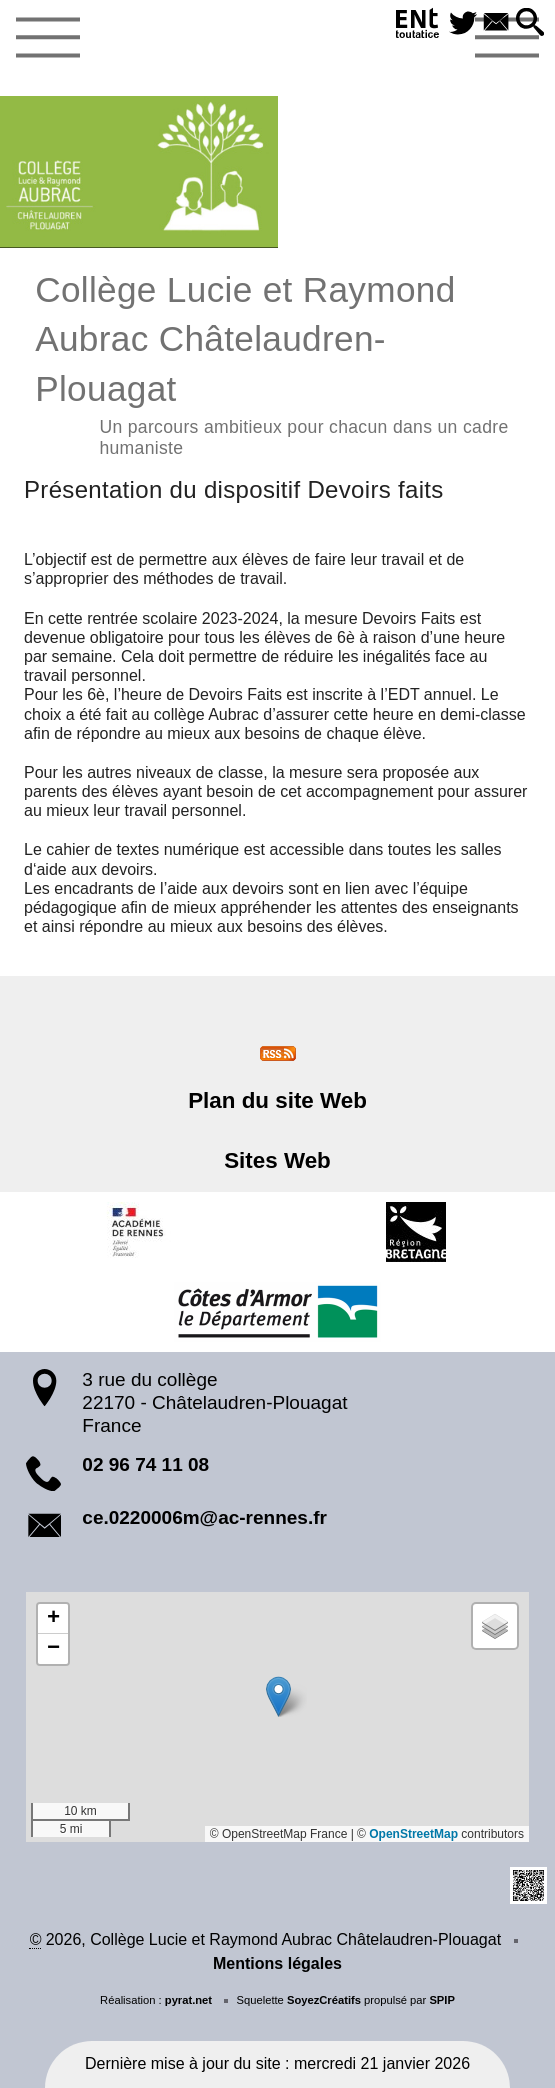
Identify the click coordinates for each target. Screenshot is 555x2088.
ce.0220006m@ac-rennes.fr (204, 1517)
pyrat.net (188, 2000)
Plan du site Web (277, 1100)
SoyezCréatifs (324, 2000)
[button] (530, 23)
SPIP (442, 2000)
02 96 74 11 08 (145, 1464)
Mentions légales (277, 1963)
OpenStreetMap (413, 1834)
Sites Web (277, 1160)
